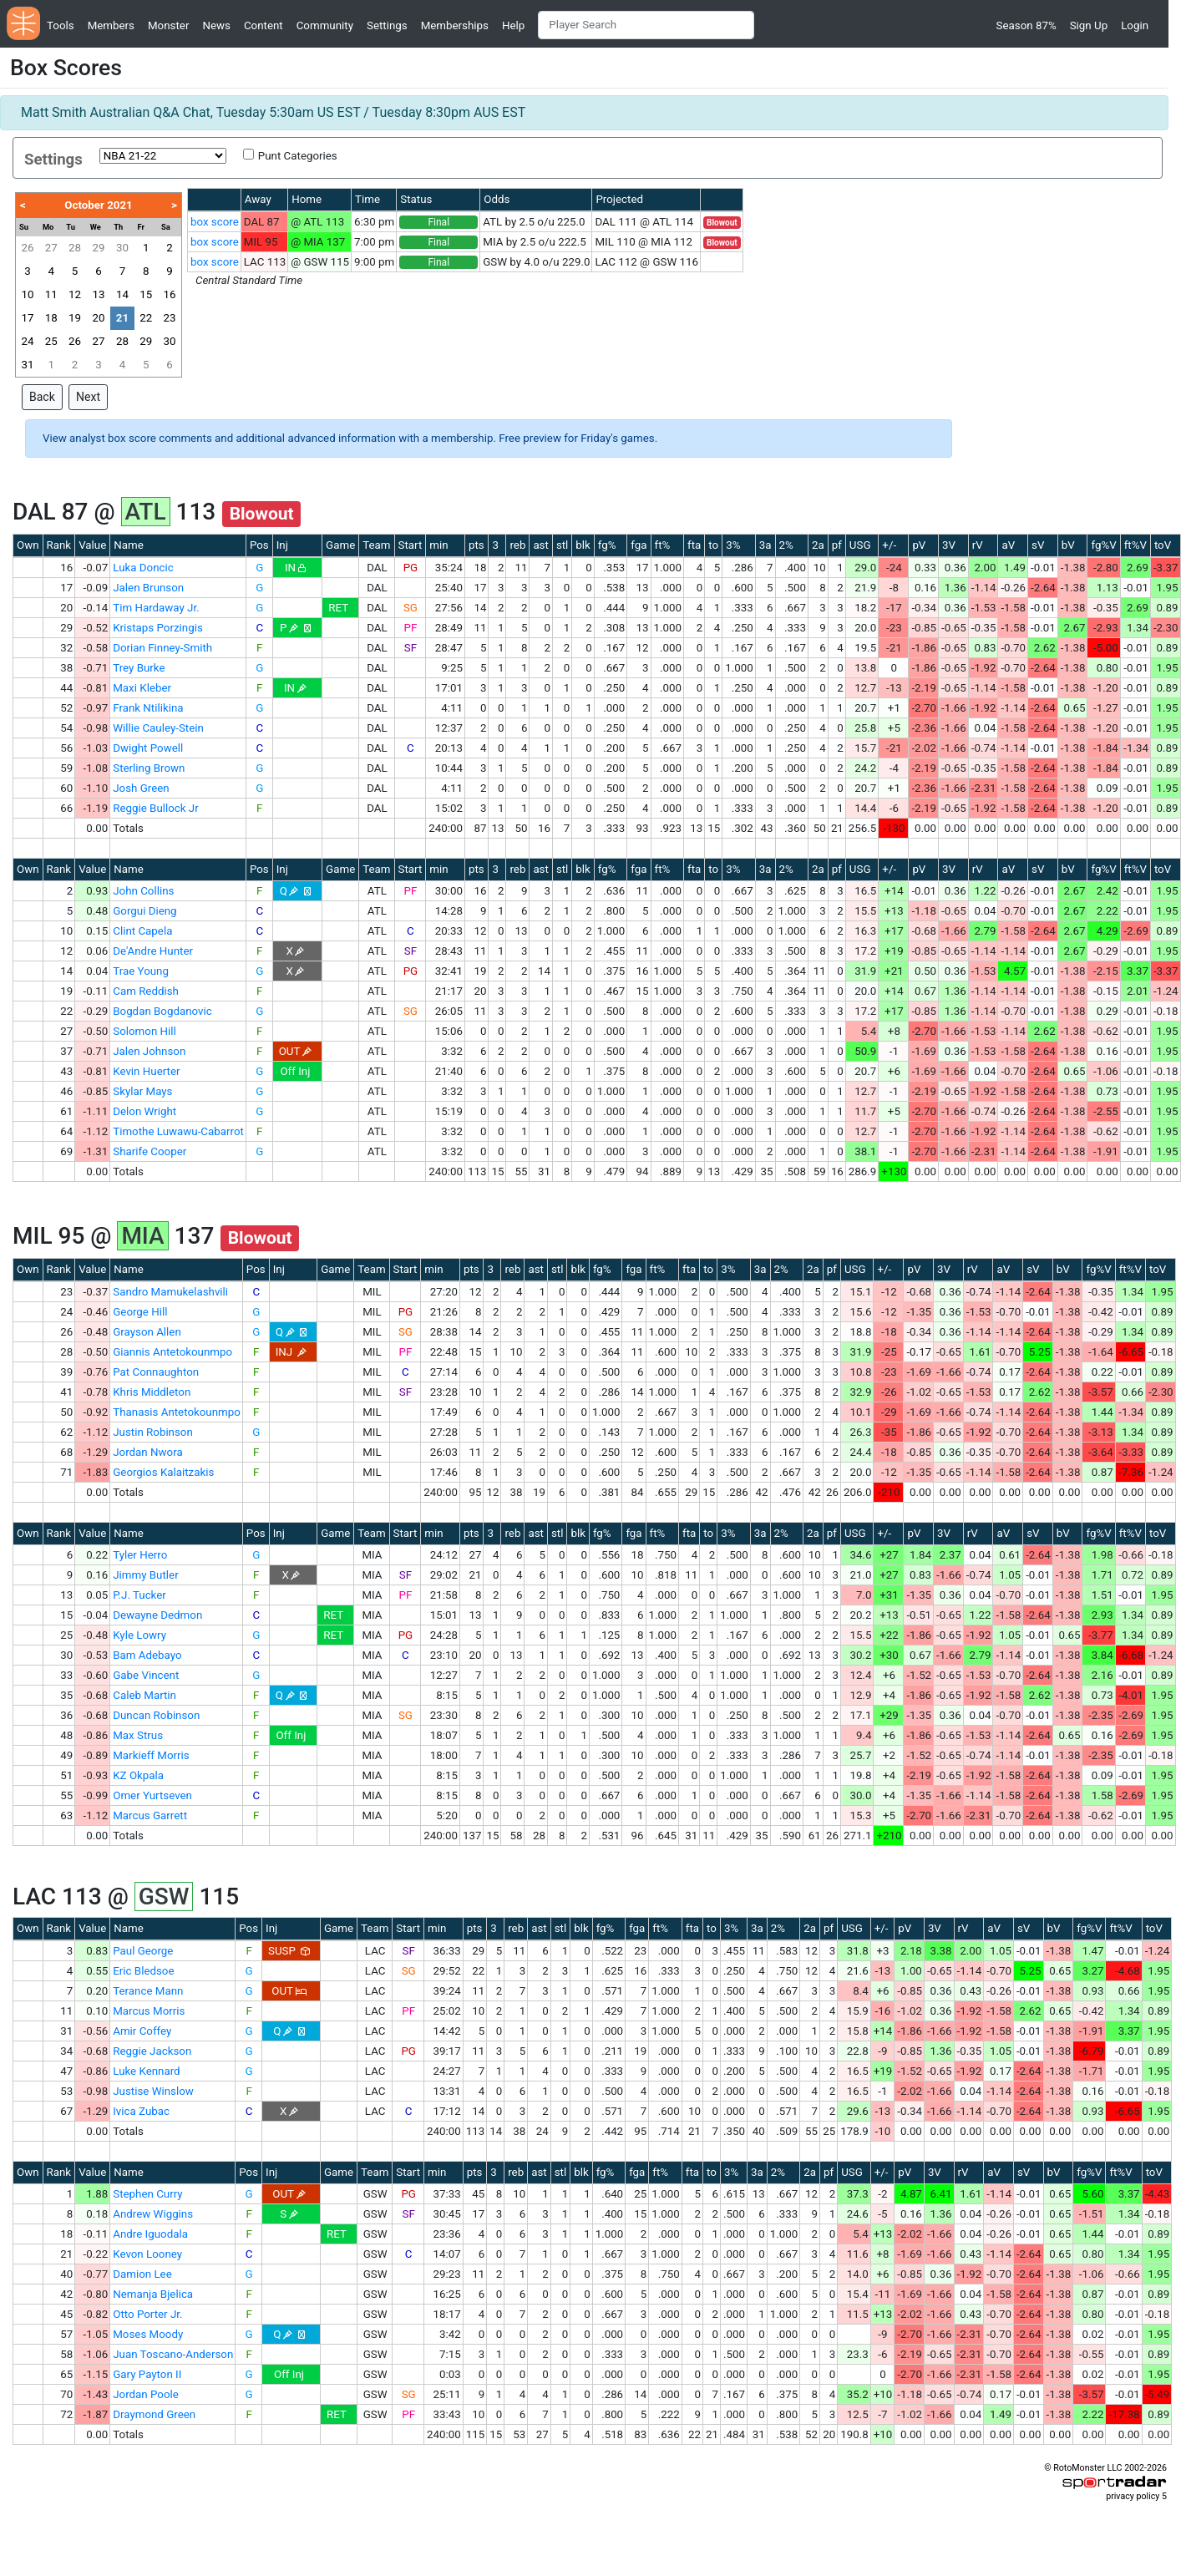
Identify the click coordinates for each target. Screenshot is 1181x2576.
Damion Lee (142, 2274)
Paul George (143, 1951)
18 (51, 318)
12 (74, 294)
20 (98, 318)
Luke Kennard (146, 2071)
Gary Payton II (147, 2374)
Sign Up (1089, 25)
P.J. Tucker (139, 1595)
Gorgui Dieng (144, 911)
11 (51, 294)
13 (98, 294)
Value (92, 545)
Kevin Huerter (146, 1071)
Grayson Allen (147, 1332)
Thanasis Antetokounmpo (177, 1412)
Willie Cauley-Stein (158, 728)
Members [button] (111, 25)
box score (214, 222)
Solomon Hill (144, 1031)
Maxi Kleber (142, 688)
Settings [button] (387, 25)
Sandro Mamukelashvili (170, 1291)
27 (51, 247)
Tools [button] (60, 25)
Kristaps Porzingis (158, 627)
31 (27, 364)
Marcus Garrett (150, 1815)
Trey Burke (139, 668)
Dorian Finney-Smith (162, 647)
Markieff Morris (151, 1755)
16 (170, 294)
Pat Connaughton (156, 1372)
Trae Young (141, 971)
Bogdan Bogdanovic (162, 1011)
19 (74, 318)
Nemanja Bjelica (153, 2294)
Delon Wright (144, 1111)
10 (27, 294)
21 (122, 318)
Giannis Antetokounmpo (172, 1352)
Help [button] (513, 25)
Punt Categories (297, 156)
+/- (889, 545)
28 (74, 247)
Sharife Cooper (149, 1151)
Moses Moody (148, 2334)
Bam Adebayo (147, 1655)
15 (145, 294)
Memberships (455, 25)
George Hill (140, 1312)
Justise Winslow (153, 2091)
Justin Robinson (153, 1432)
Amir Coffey (142, 2031)
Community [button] (325, 25)
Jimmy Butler (145, 1575)
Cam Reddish (146, 991)
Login (1134, 25)
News (216, 25)
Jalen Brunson (148, 587)
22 (145, 318)
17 (27, 318)
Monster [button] (168, 25)
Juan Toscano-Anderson (173, 2354)
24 (27, 341)
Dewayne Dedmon (157, 1615)
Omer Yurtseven (152, 1795)
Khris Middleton (151, 1392)
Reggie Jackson (152, 2051)
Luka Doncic (143, 567)
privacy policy (1132, 2496)
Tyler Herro (140, 1555)
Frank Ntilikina (148, 708)
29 (98, 247)
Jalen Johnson (149, 1051)
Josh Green (141, 788)
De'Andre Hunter (153, 951)
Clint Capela (142, 931)
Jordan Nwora (147, 1452)
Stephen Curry (147, 2194)
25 (51, 341)
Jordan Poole (146, 2394)
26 (27, 247)
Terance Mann (148, 1991)
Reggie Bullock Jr (156, 808)
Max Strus (138, 1735)
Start (410, 545)
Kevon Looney (147, 2254)
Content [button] (263, 25)
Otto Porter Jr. (147, 2314)
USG (860, 545)
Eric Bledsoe (143, 1971)
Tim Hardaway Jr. (156, 607)
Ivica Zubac (141, 2111)
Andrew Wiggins (153, 2214)
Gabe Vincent (146, 1675)
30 (122, 247)
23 (170, 318)
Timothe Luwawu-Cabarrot (178, 1131)
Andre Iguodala (150, 2234)
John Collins (143, 891)
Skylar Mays (142, 1091)
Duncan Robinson (156, 1715)
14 (122, 294)
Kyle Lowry (139, 1635)
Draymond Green (154, 2414)
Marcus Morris (149, 2011)
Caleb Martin (144, 1695)
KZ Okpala (138, 1775)
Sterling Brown (149, 768)
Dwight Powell (148, 748)
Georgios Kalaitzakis (163, 1472)
